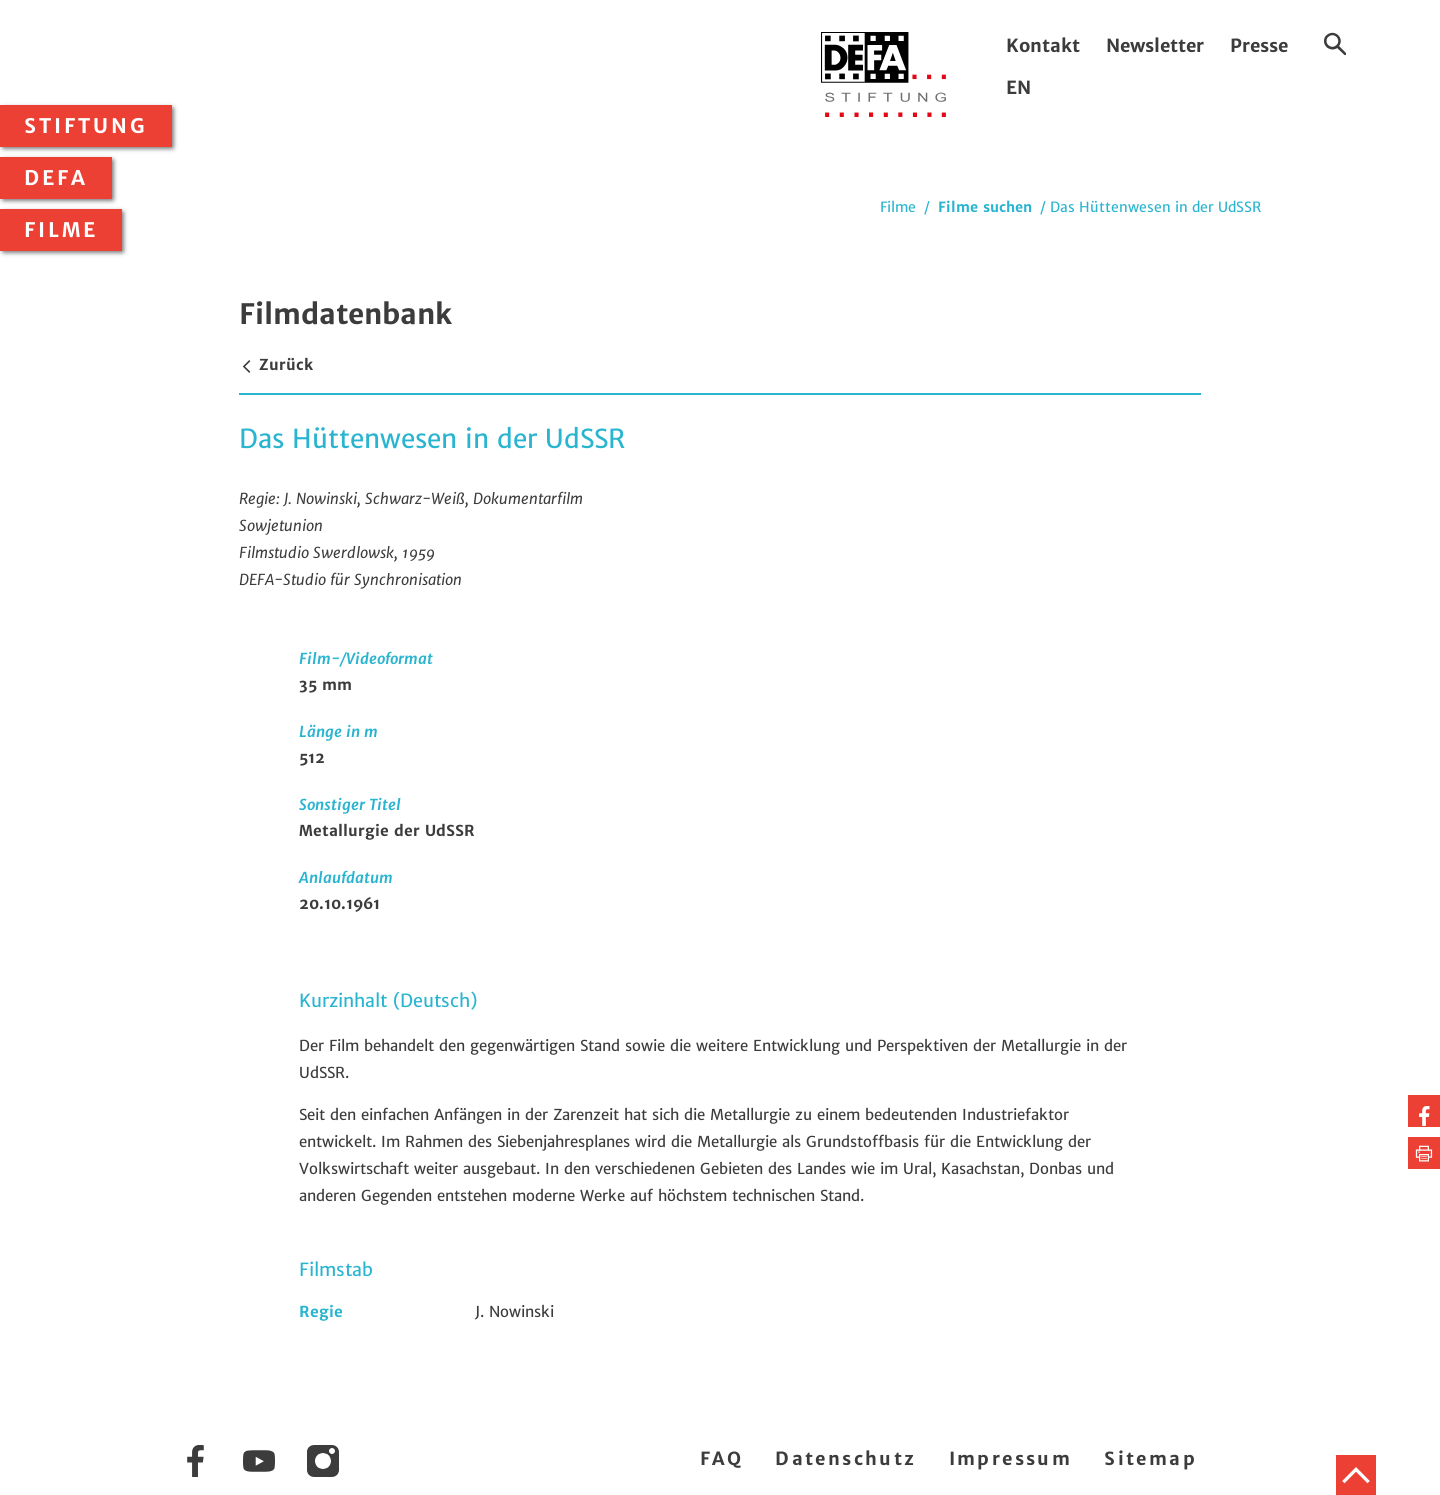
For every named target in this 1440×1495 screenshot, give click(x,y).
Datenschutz (845, 1458)
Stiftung (86, 126)
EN (1018, 87)
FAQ (721, 1458)
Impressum (1011, 1458)
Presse (1259, 45)
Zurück (276, 364)
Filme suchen (985, 207)
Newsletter (1155, 45)
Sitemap (1150, 1458)
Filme (61, 230)
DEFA (56, 178)
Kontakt (1043, 45)
